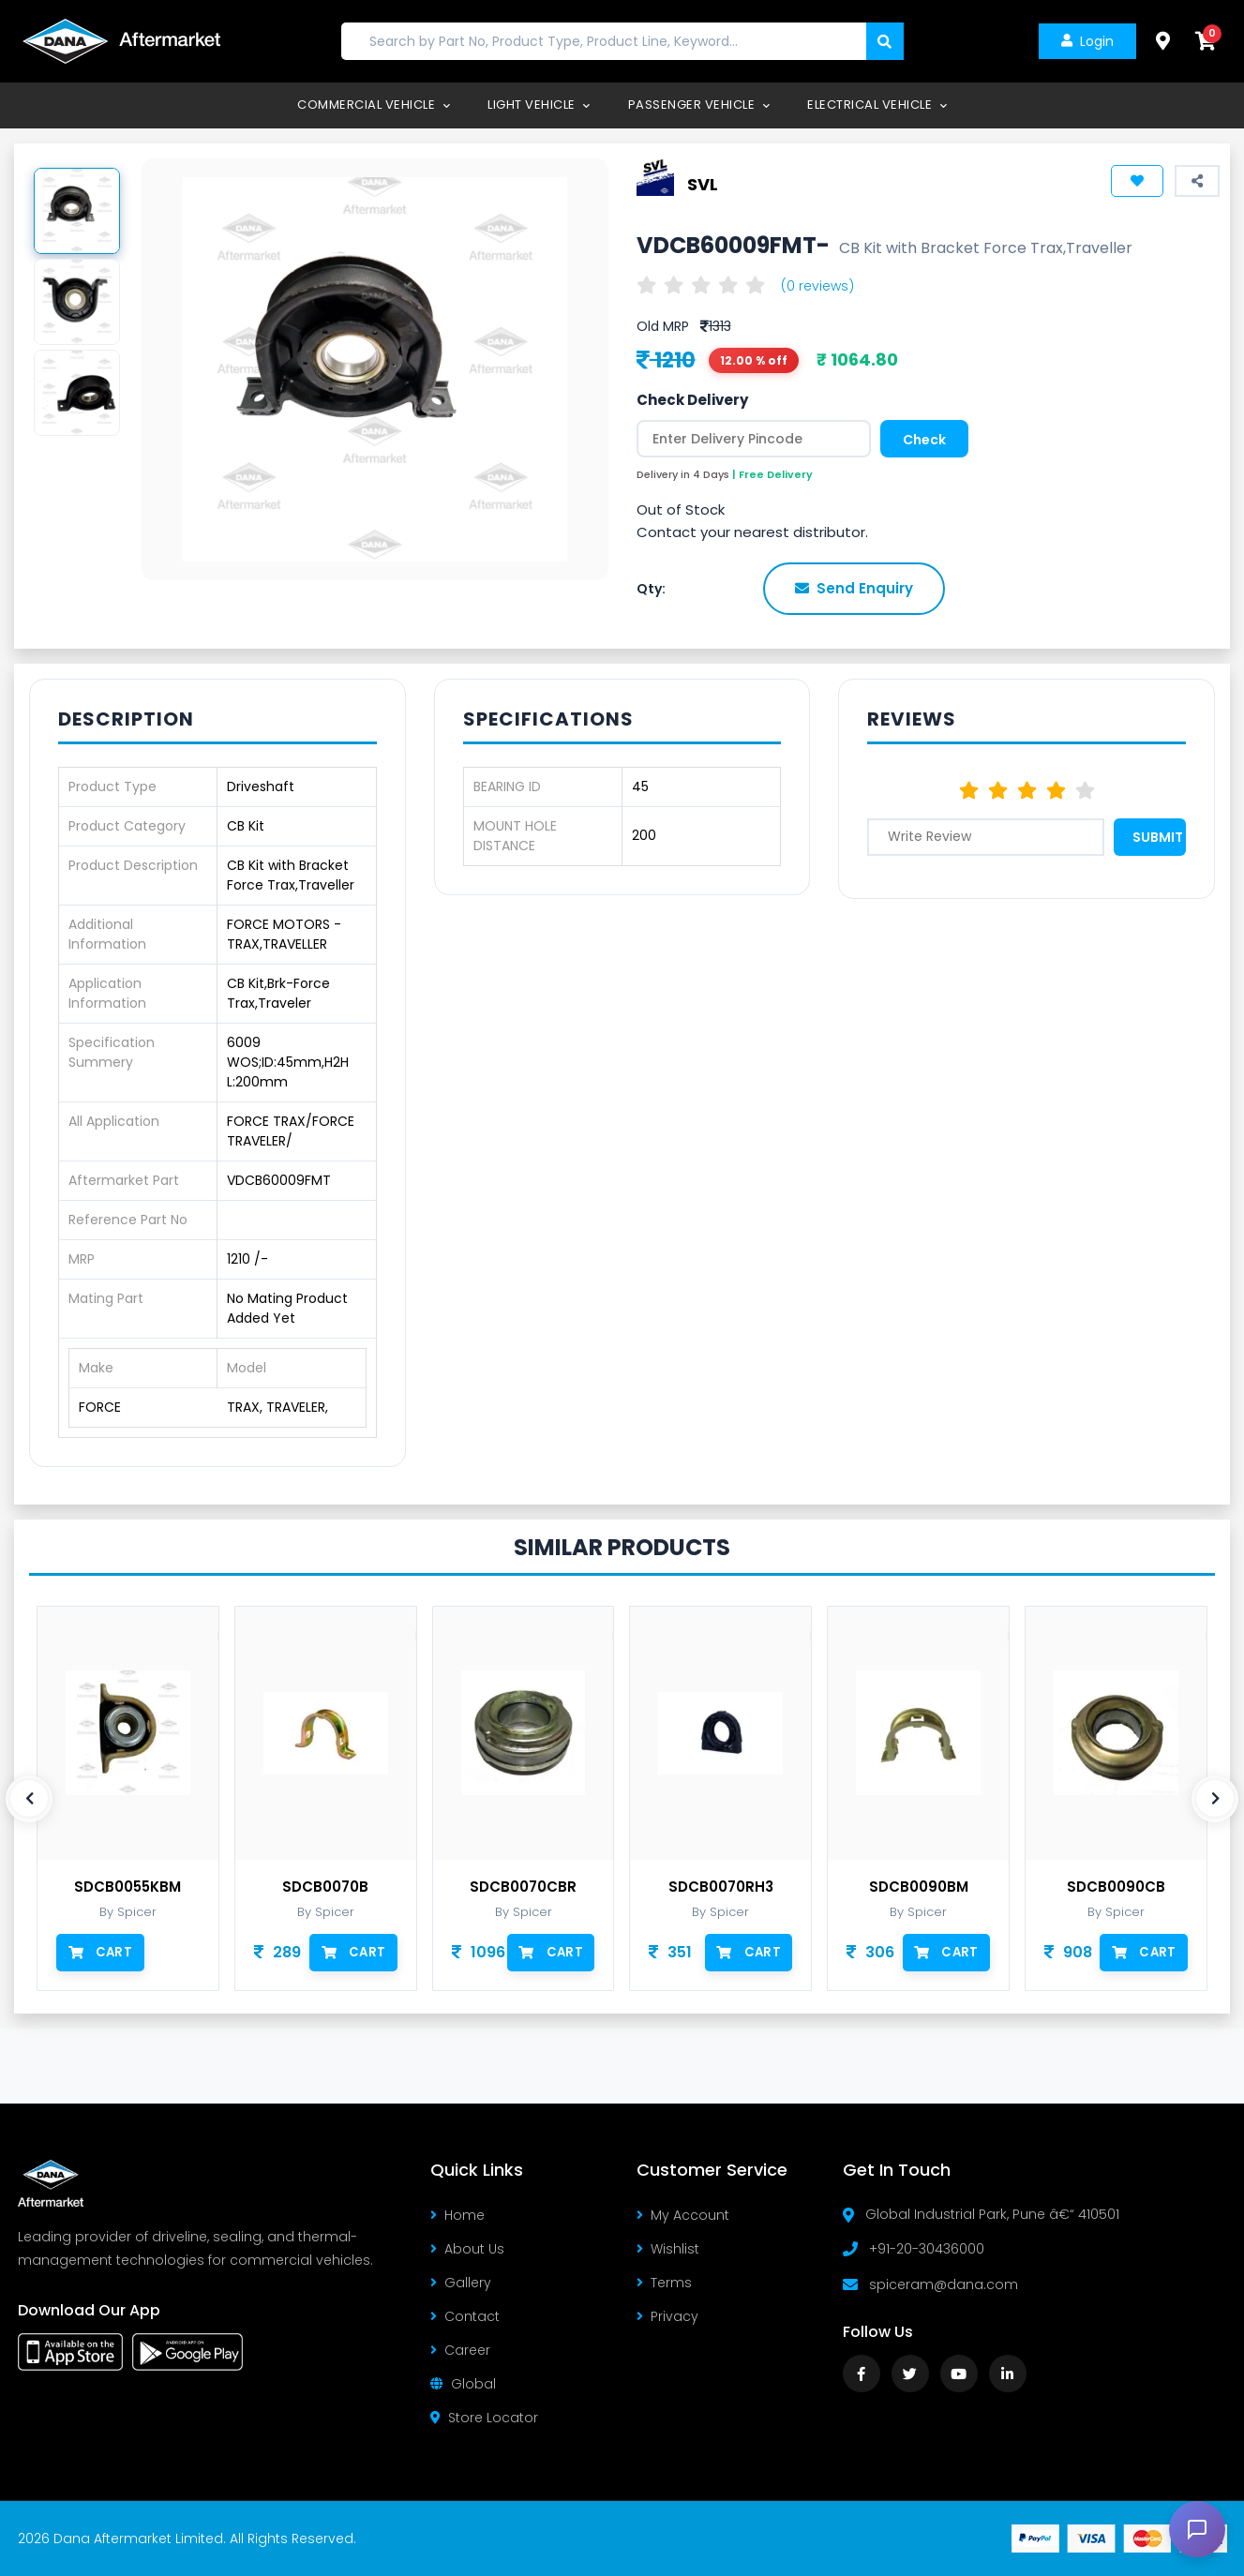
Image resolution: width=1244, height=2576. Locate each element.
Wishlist (668, 2248)
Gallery (460, 2282)
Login (1085, 41)
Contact (465, 2316)
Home (457, 2215)
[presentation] (29, 1798)
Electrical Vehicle (877, 104)
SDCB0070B (325, 1887)
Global (463, 2383)
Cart (99, 1952)
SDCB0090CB (1116, 1887)
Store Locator (484, 2417)
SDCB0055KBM (127, 1887)
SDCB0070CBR (523, 1887)
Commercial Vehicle (373, 104)
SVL (702, 183)
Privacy (667, 2316)
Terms (664, 2282)
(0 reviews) (817, 286)
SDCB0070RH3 (720, 1887)
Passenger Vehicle (699, 104)
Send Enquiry (854, 588)
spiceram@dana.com (943, 2284)
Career (460, 2350)
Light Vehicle (539, 104)
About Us (467, 2248)
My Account (683, 2215)
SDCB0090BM (918, 1887)
